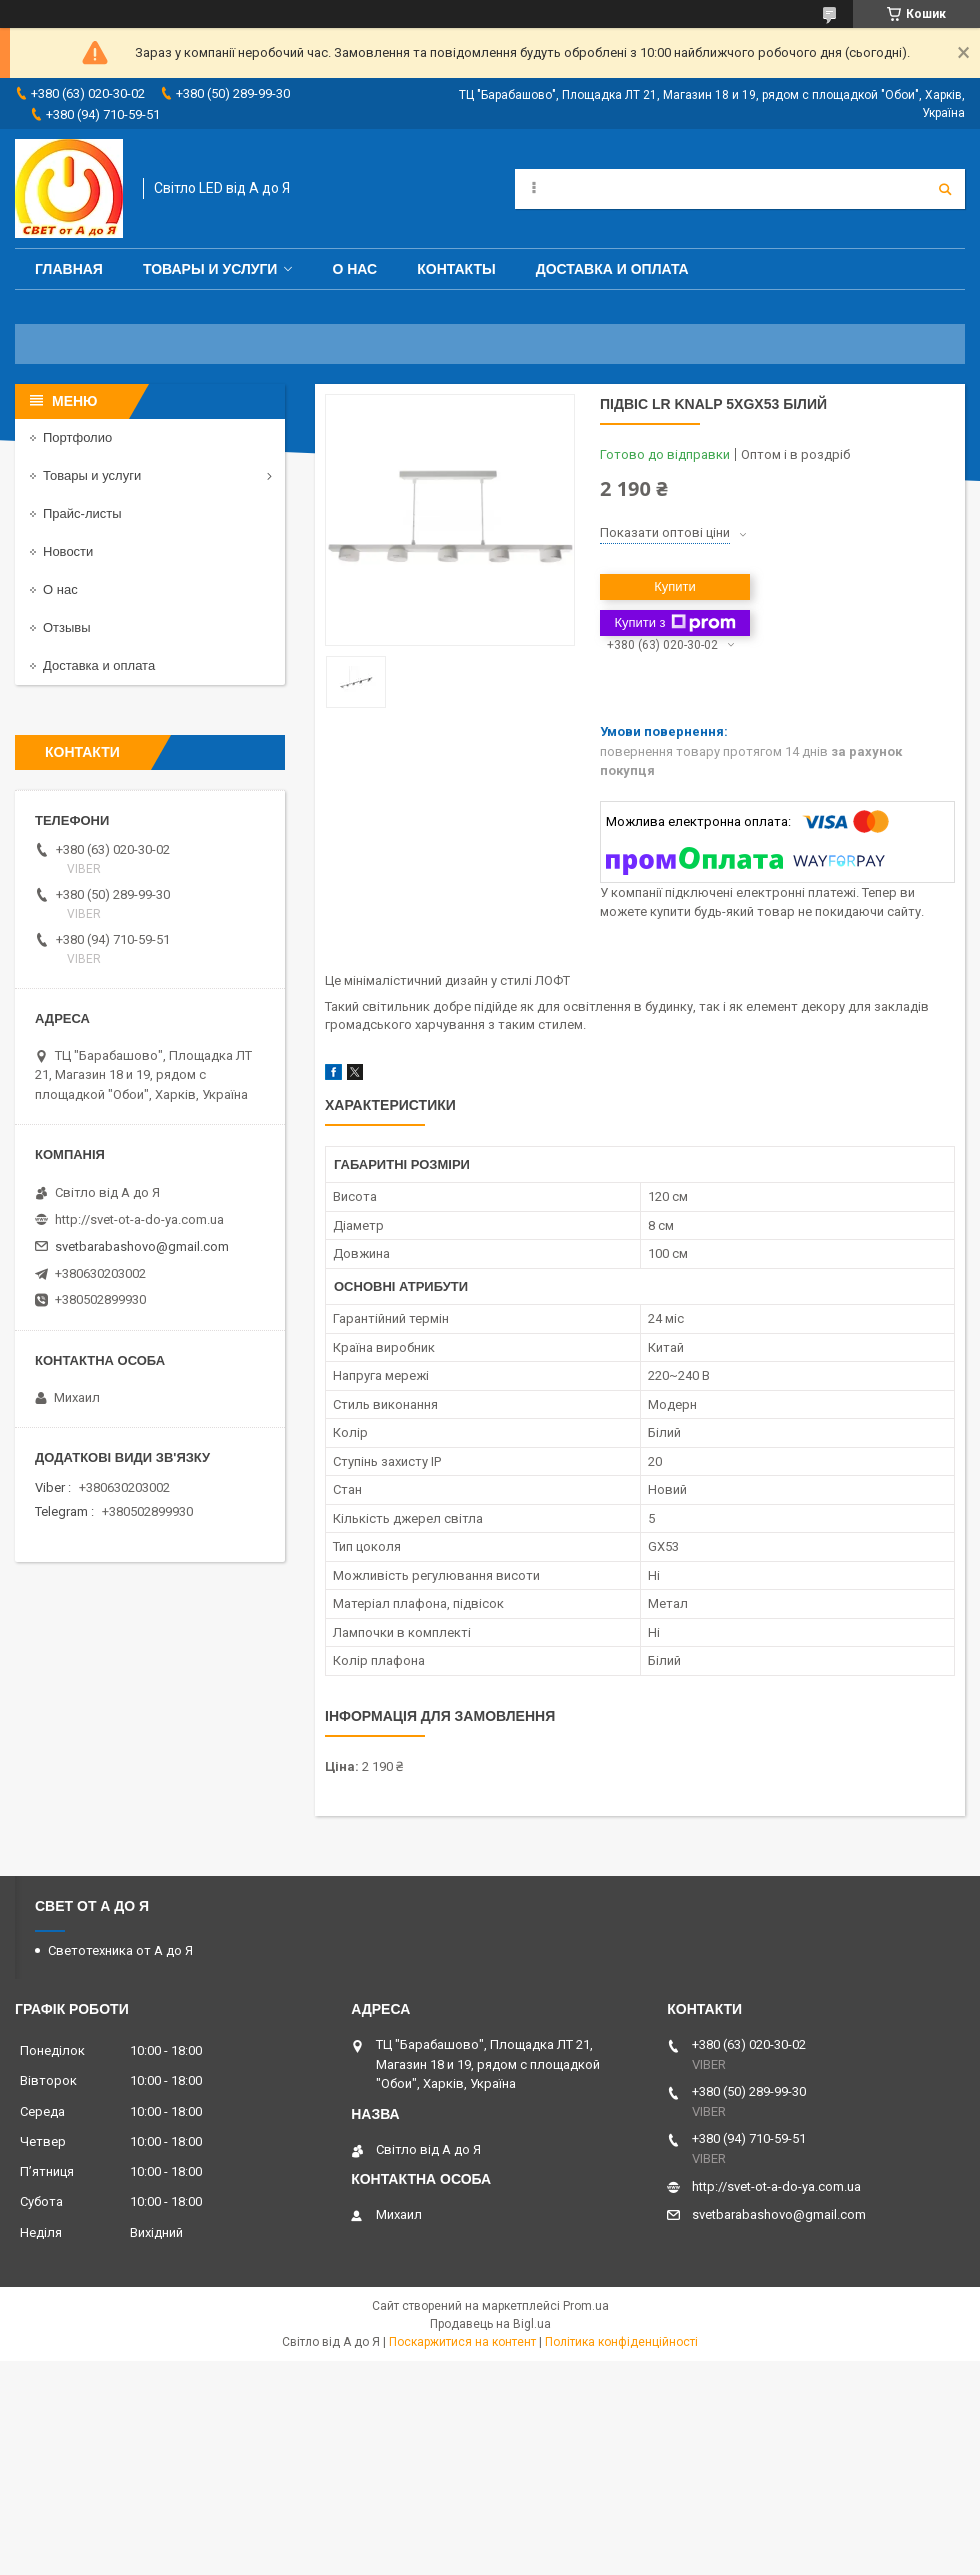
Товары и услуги (210, 269)
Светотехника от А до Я (120, 1950)
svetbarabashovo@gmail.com (142, 1246)
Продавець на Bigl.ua (490, 2324)
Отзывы (67, 627)
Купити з (674, 623)
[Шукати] (945, 189)
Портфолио (77, 437)
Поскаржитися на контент (462, 2342)
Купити (675, 586)
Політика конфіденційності (621, 2342)
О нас (354, 269)
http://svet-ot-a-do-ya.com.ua (139, 1219)
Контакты (456, 269)
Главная (69, 269)
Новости (68, 551)
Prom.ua (586, 2306)
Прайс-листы (82, 513)
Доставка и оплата (612, 269)
